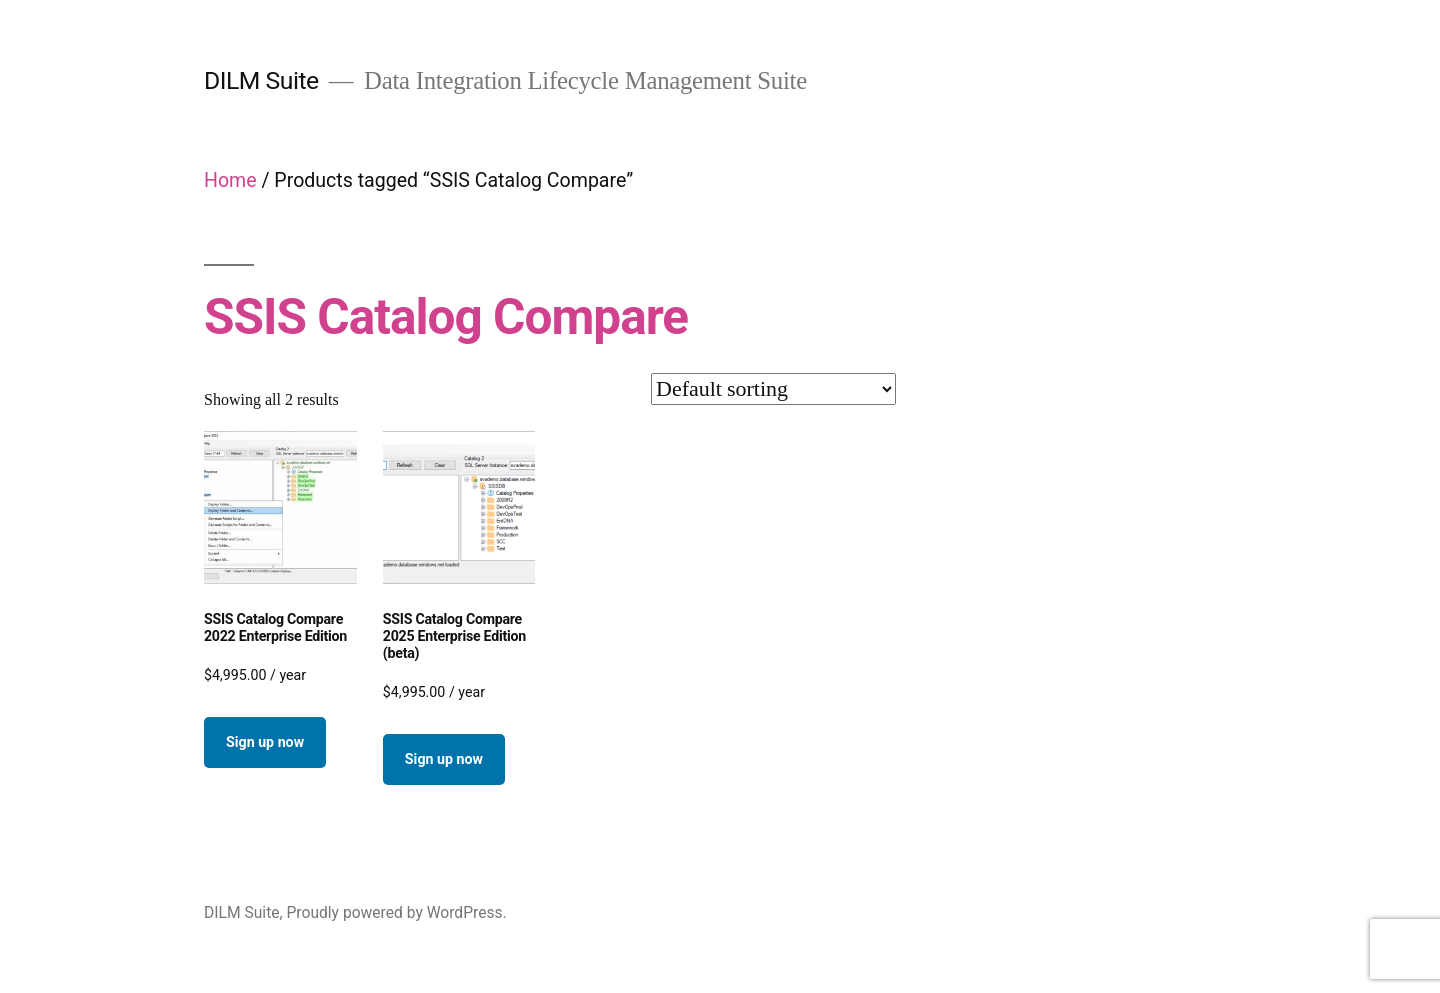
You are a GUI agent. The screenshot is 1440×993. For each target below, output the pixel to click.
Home (230, 180)
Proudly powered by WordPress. (396, 912)
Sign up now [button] (265, 742)
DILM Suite (261, 80)
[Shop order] (773, 389)
